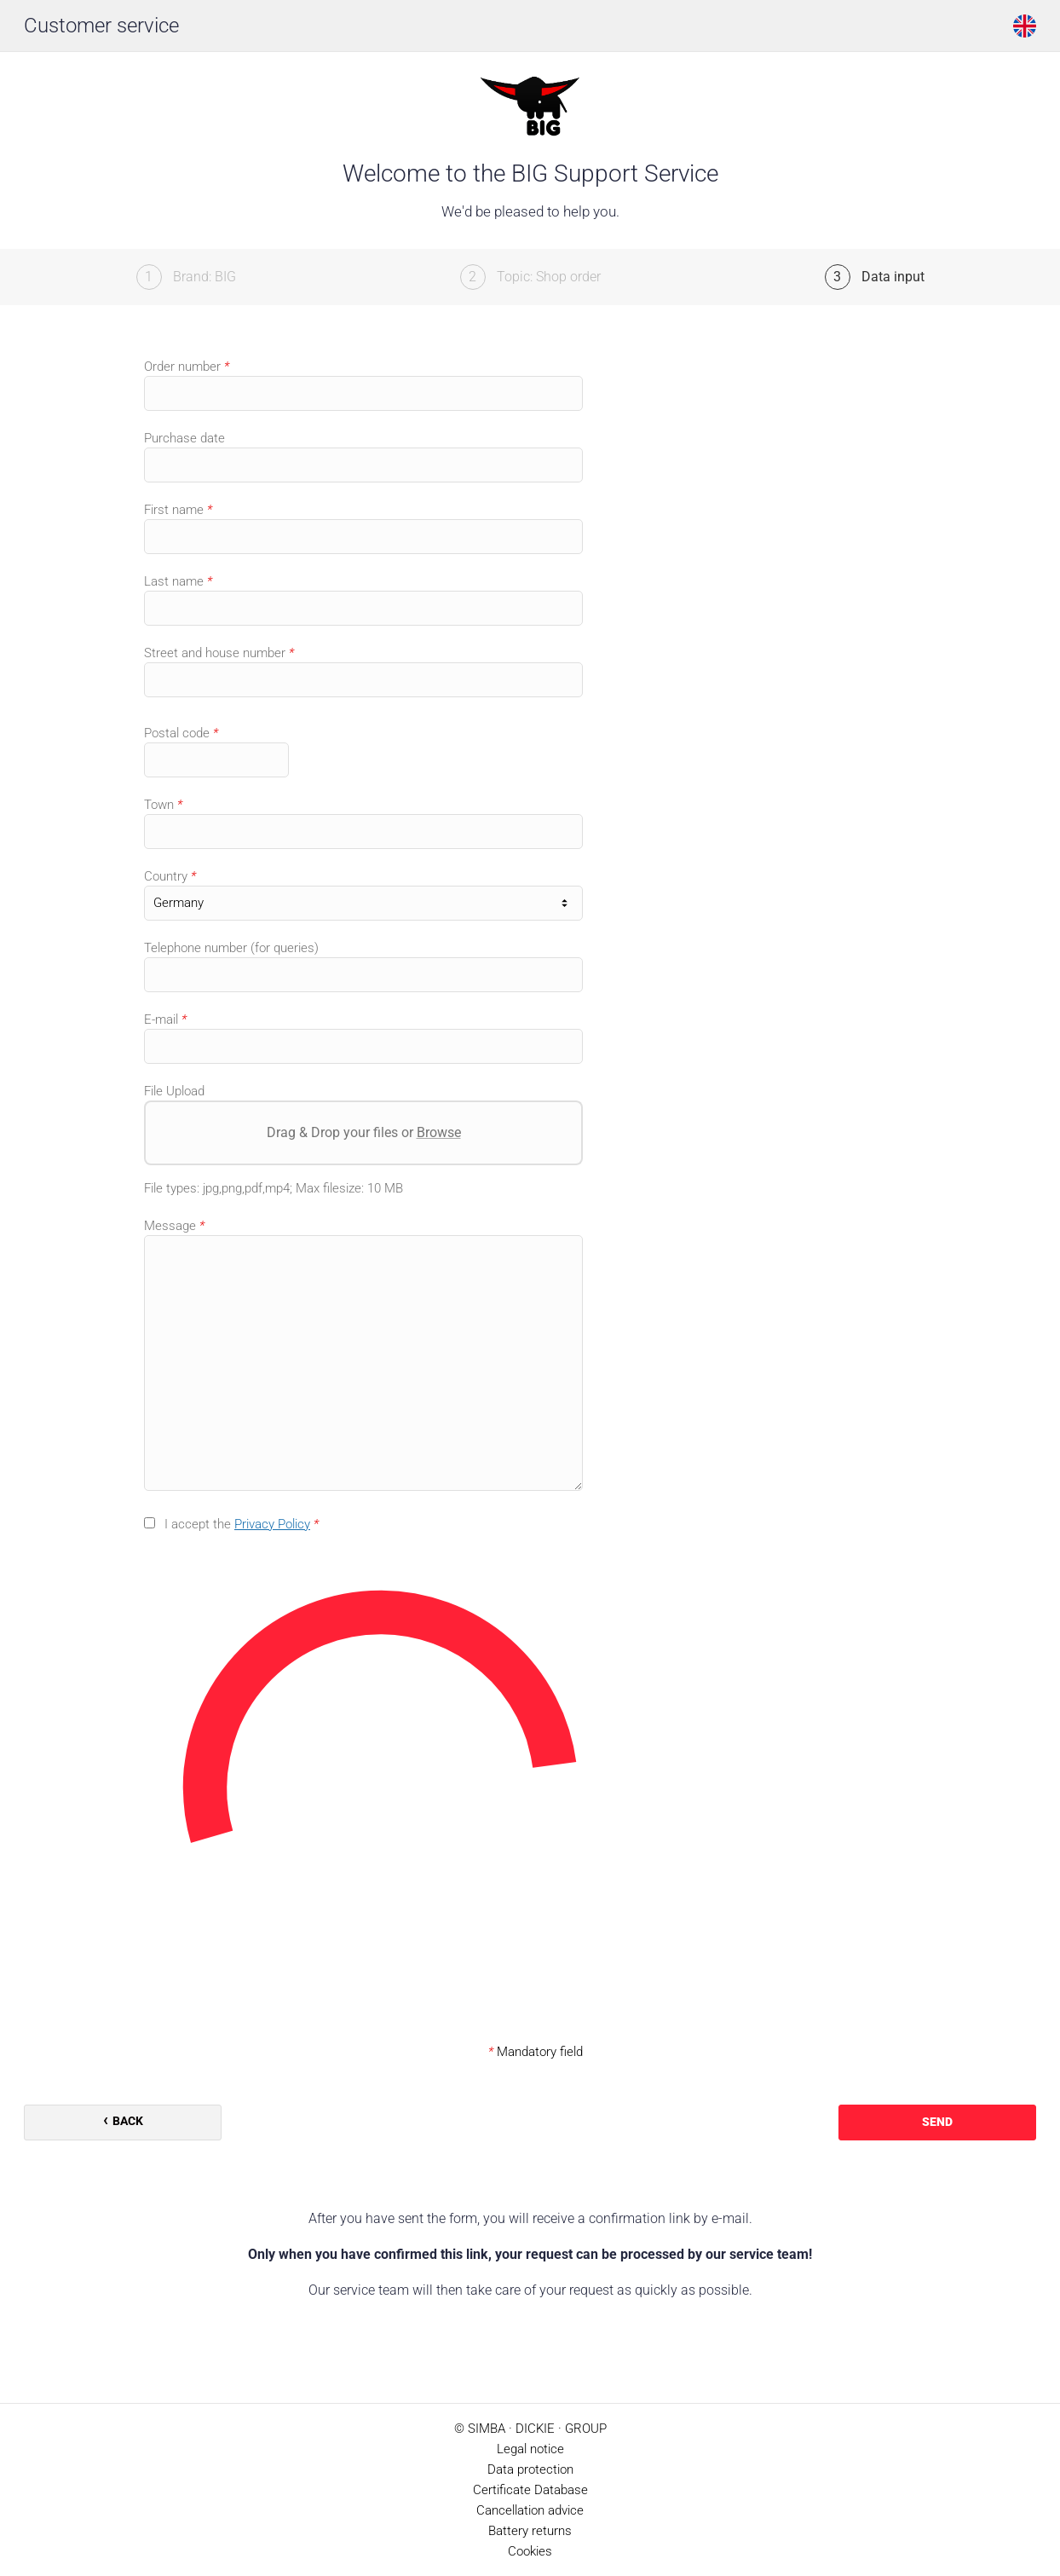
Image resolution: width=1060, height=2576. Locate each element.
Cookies (530, 2551)
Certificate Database (530, 2490)
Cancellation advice (530, 2510)
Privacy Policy (272, 1524)
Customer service (101, 26)
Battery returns (530, 2530)
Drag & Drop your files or (364, 1132)
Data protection (530, 2469)
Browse (439, 1132)
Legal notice (530, 2449)
